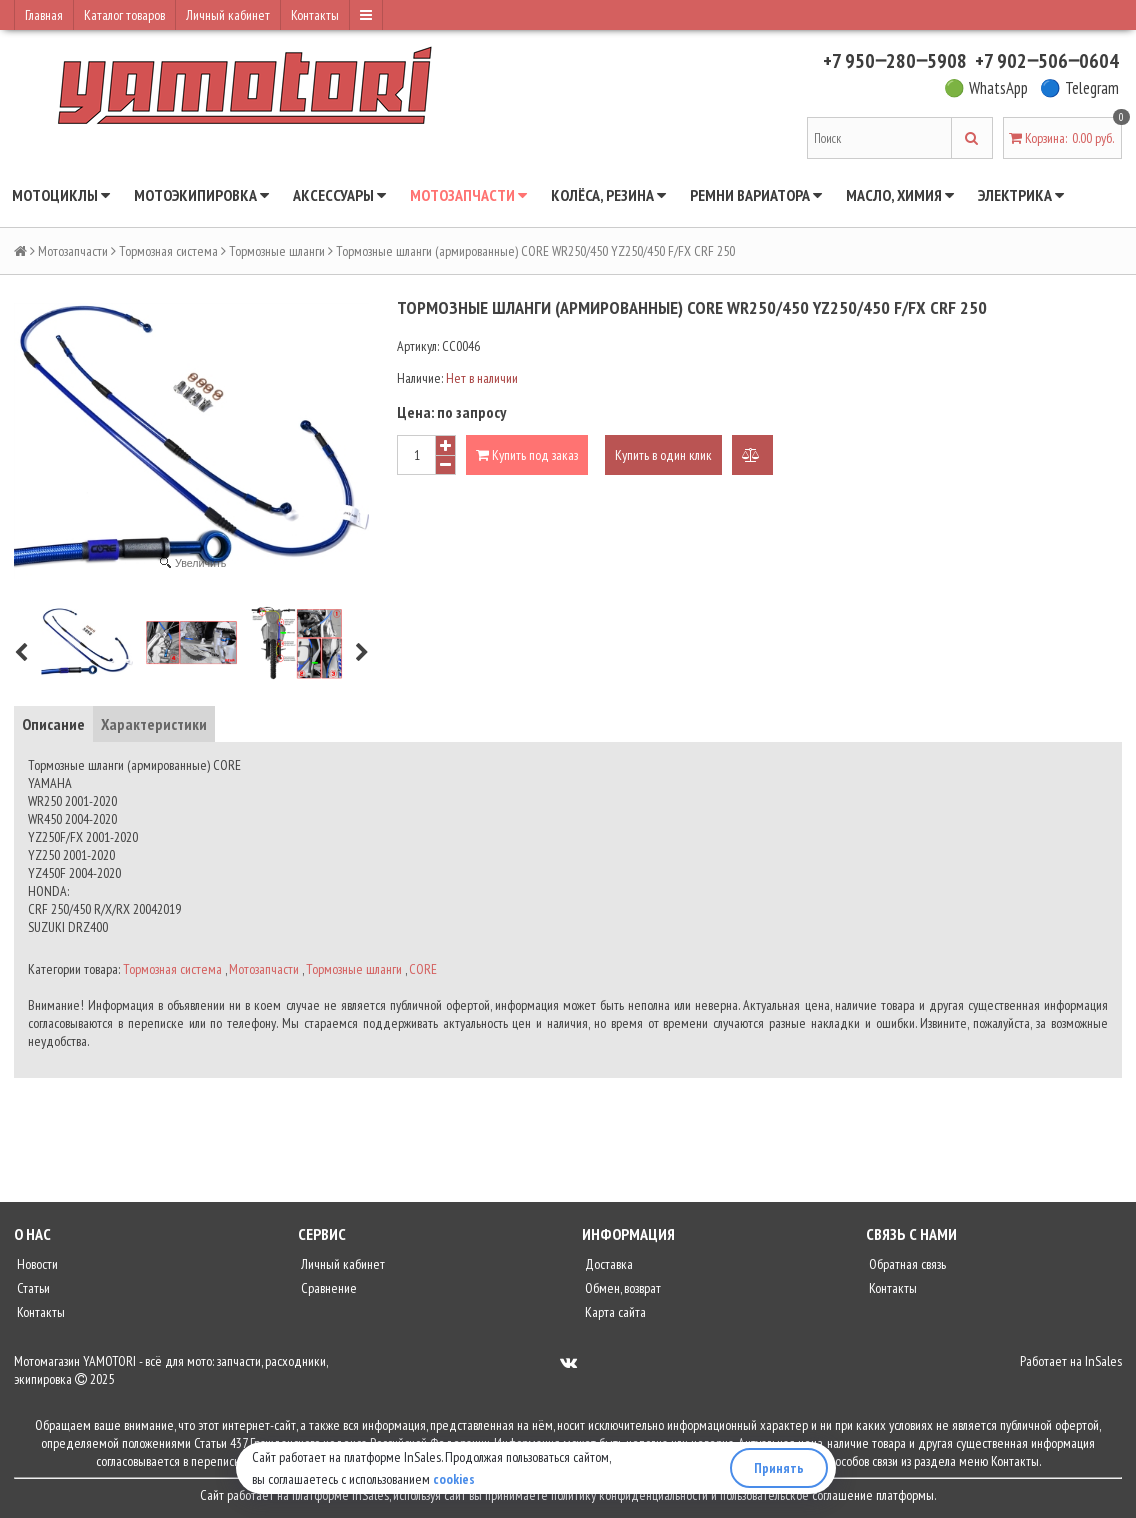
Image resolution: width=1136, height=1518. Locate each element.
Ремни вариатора (756, 195)
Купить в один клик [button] (663, 455)
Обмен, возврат (621, 1288)
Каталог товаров (124, 15)
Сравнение (327, 1288)
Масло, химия (900, 195)
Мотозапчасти (468, 195)
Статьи (32, 1288)
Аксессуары (339, 195)
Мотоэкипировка (201, 195)
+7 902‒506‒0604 (1047, 61)
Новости (36, 1264)
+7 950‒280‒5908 (895, 61)
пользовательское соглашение (796, 1495)
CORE (423, 969)
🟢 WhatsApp (986, 88)
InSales (1103, 1361)
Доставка (607, 1264)
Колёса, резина (608, 195)
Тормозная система (168, 251)
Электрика (1021, 195)
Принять (779, 1468)
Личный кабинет (228, 15)
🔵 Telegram (1079, 88)
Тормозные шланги (277, 251)
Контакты (315, 15)
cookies (454, 1479)
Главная (44, 15)
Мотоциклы (61, 195)
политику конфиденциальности (629, 1495)
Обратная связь (906, 1264)
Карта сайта (614, 1312)
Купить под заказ (527, 455)
